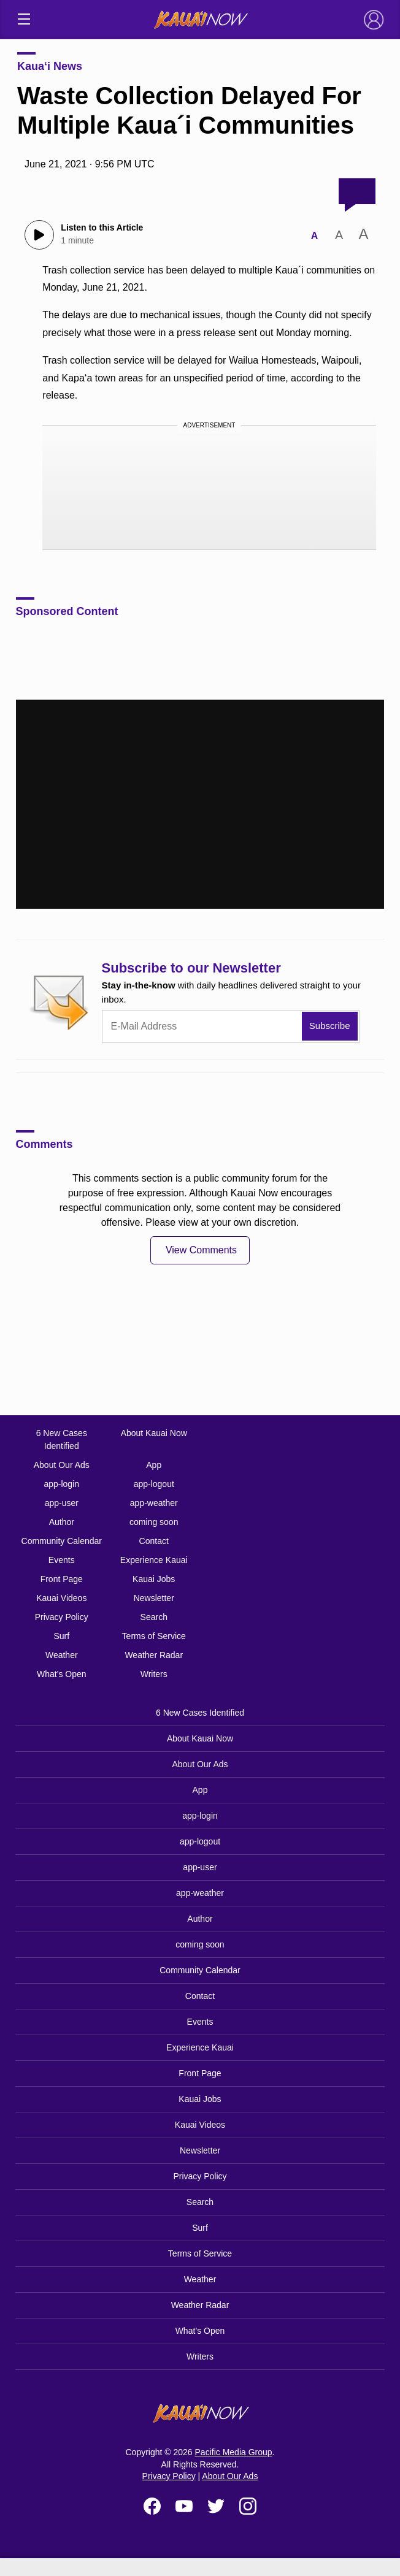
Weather (61, 1655)
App (153, 1465)
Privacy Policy (61, 1617)
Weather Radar (154, 1655)
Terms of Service (154, 1636)
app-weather (154, 1503)
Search (153, 1617)
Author (61, 1522)
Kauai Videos (61, 1598)
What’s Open (62, 1674)
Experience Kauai (154, 1560)
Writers (153, 1674)
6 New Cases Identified (61, 1439)
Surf (61, 1636)
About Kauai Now (154, 1433)
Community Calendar (61, 1541)
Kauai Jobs (154, 1579)
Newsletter (154, 1598)
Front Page (61, 1579)
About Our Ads (62, 1465)
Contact (154, 1541)
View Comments (201, 1250)
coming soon (153, 1522)
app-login (61, 1484)
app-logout (154, 1484)
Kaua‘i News (49, 66)
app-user (62, 1503)
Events (61, 1560)
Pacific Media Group (233, 2452)
